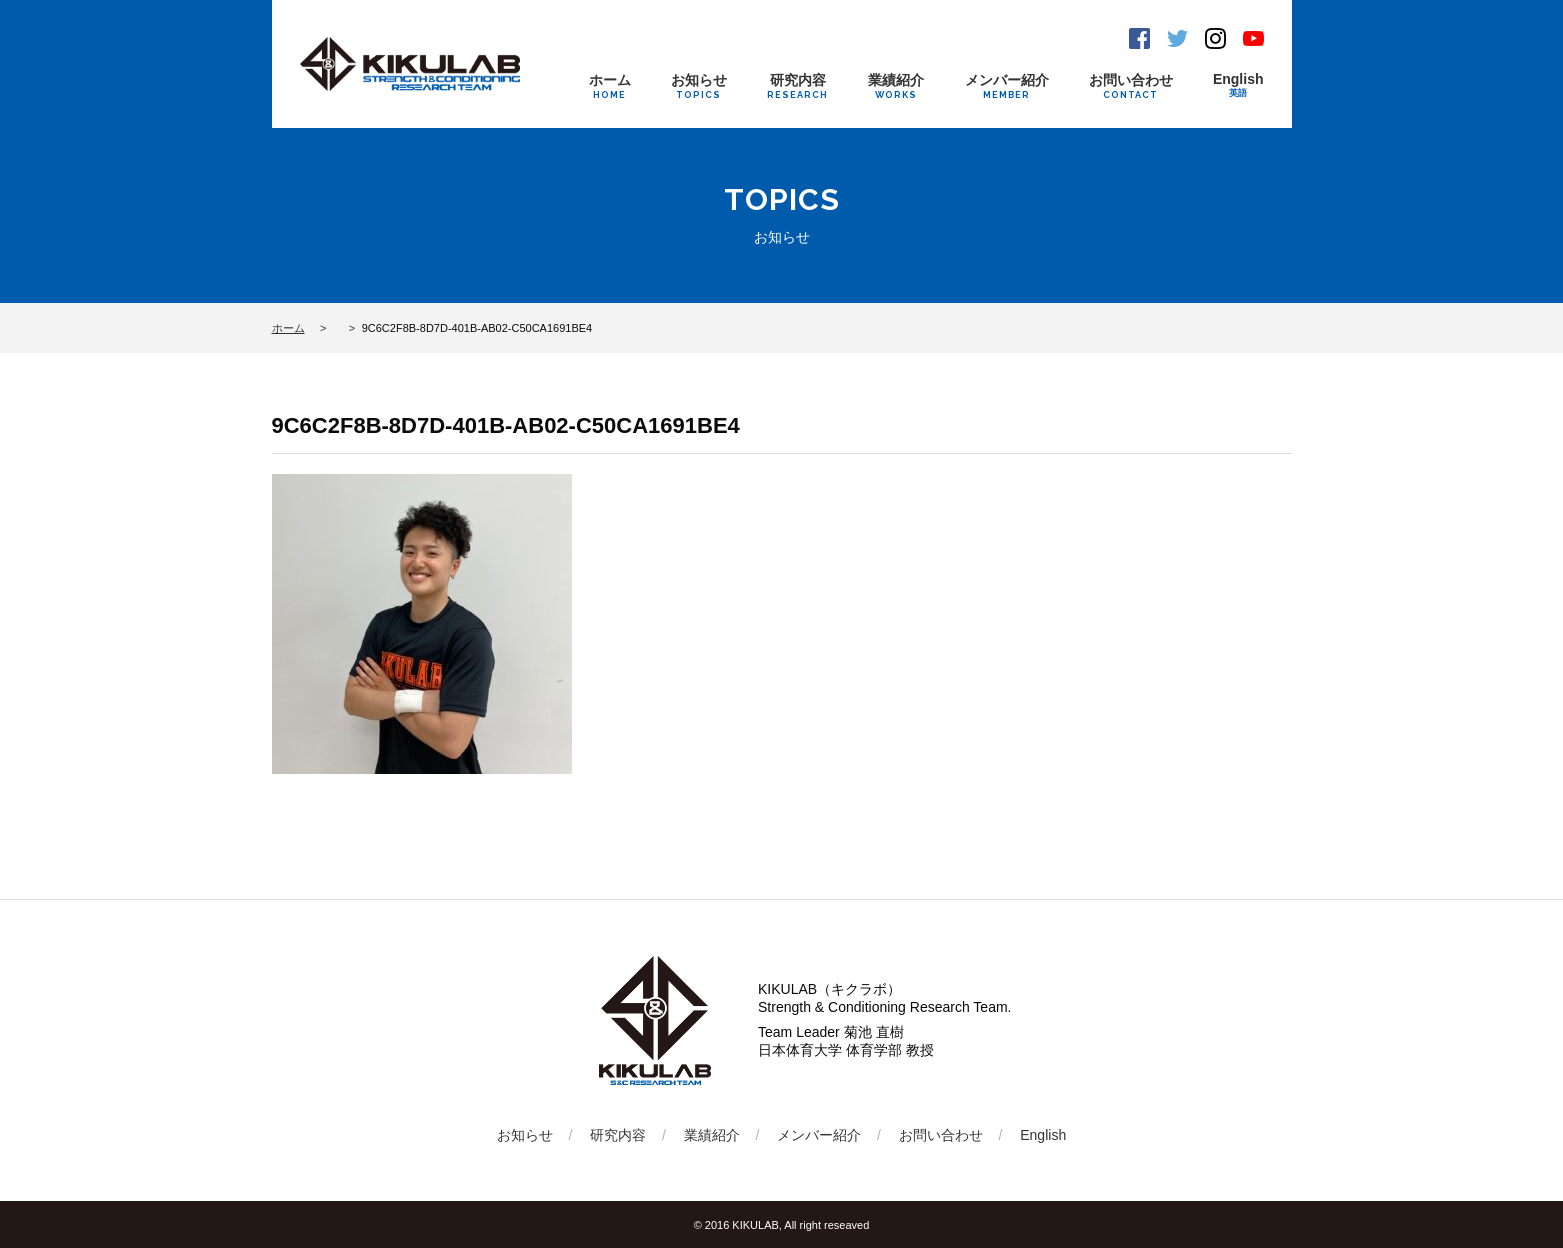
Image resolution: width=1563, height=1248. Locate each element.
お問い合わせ (1131, 86)
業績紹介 (896, 86)
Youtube (1253, 38)
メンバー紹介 (1007, 86)
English (1238, 85)
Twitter (1177, 38)
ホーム (610, 86)
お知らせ (699, 86)
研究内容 (797, 86)
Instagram (1215, 38)
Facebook (1139, 38)
